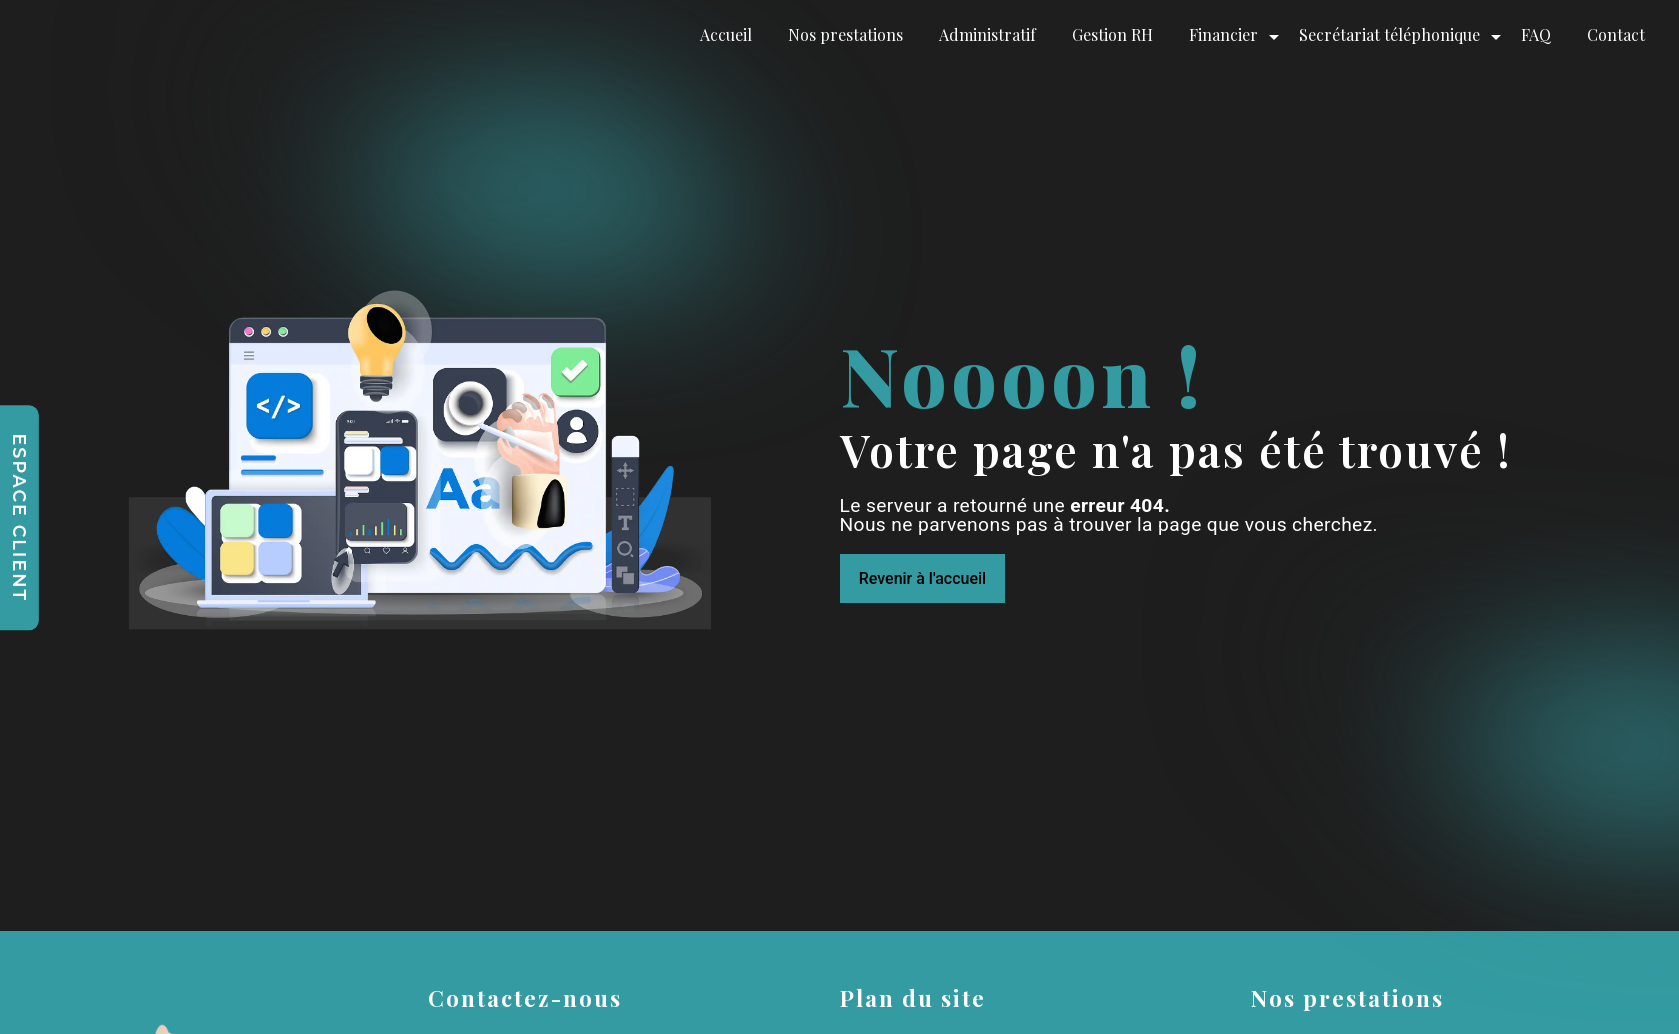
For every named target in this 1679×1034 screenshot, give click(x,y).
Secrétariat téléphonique (1389, 34)
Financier (1223, 34)
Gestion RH (1112, 34)
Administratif (987, 34)
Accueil (726, 34)
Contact (1616, 34)
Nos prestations (845, 34)
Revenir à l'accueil (922, 578)
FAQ (1536, 34)
